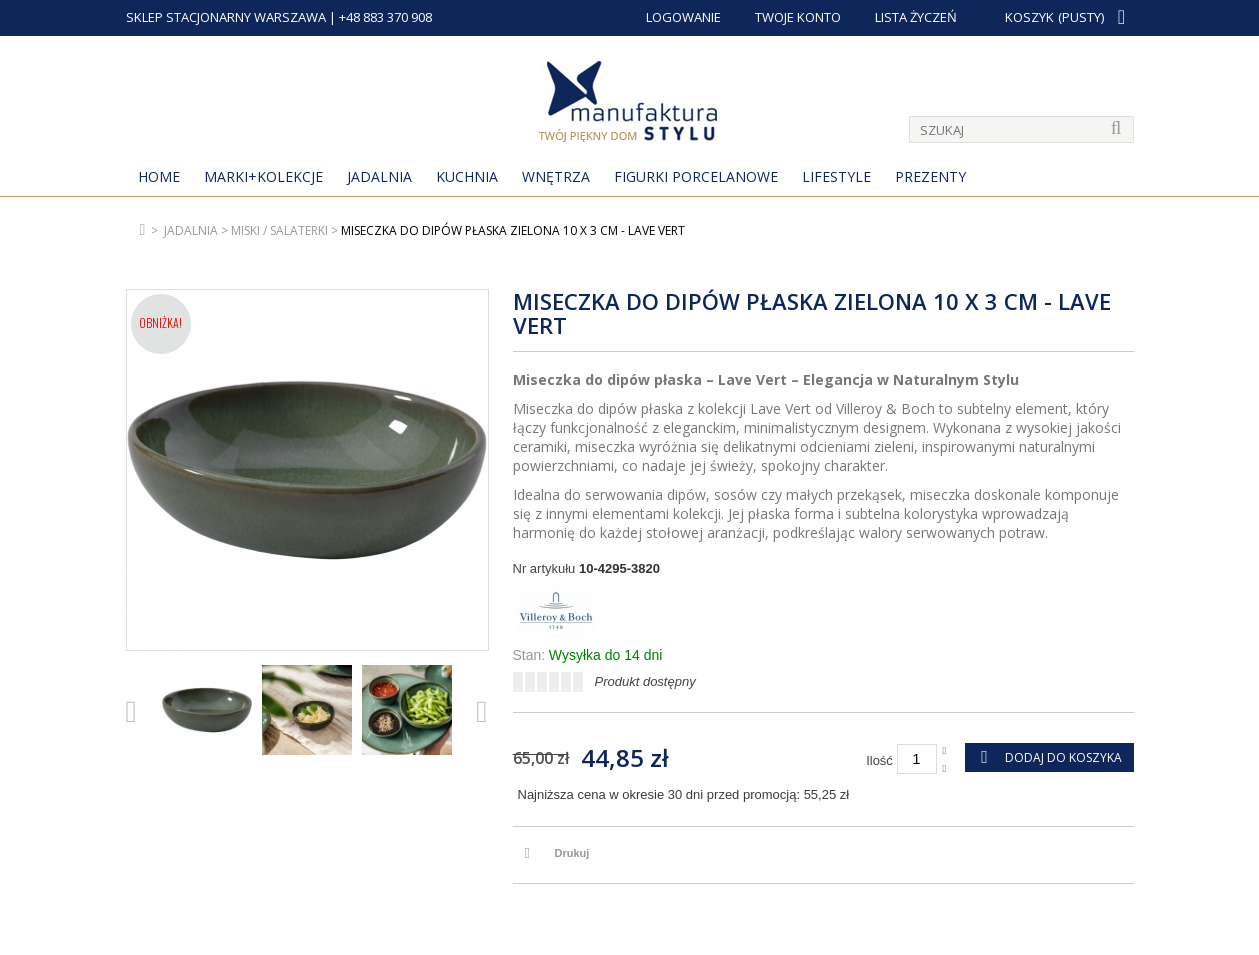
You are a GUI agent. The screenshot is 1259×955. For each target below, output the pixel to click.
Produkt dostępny (645, 681)
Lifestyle (836, 176)
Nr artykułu (544, 568)
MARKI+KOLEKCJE (263, 176)
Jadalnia (379, 176)
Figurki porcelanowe (696, 176)
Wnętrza (556, 176)
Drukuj (572, 853)
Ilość (879, 760)
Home (159, 176)
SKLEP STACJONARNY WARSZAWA (226, 17)
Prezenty (930, 176)
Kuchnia (467, 176)
